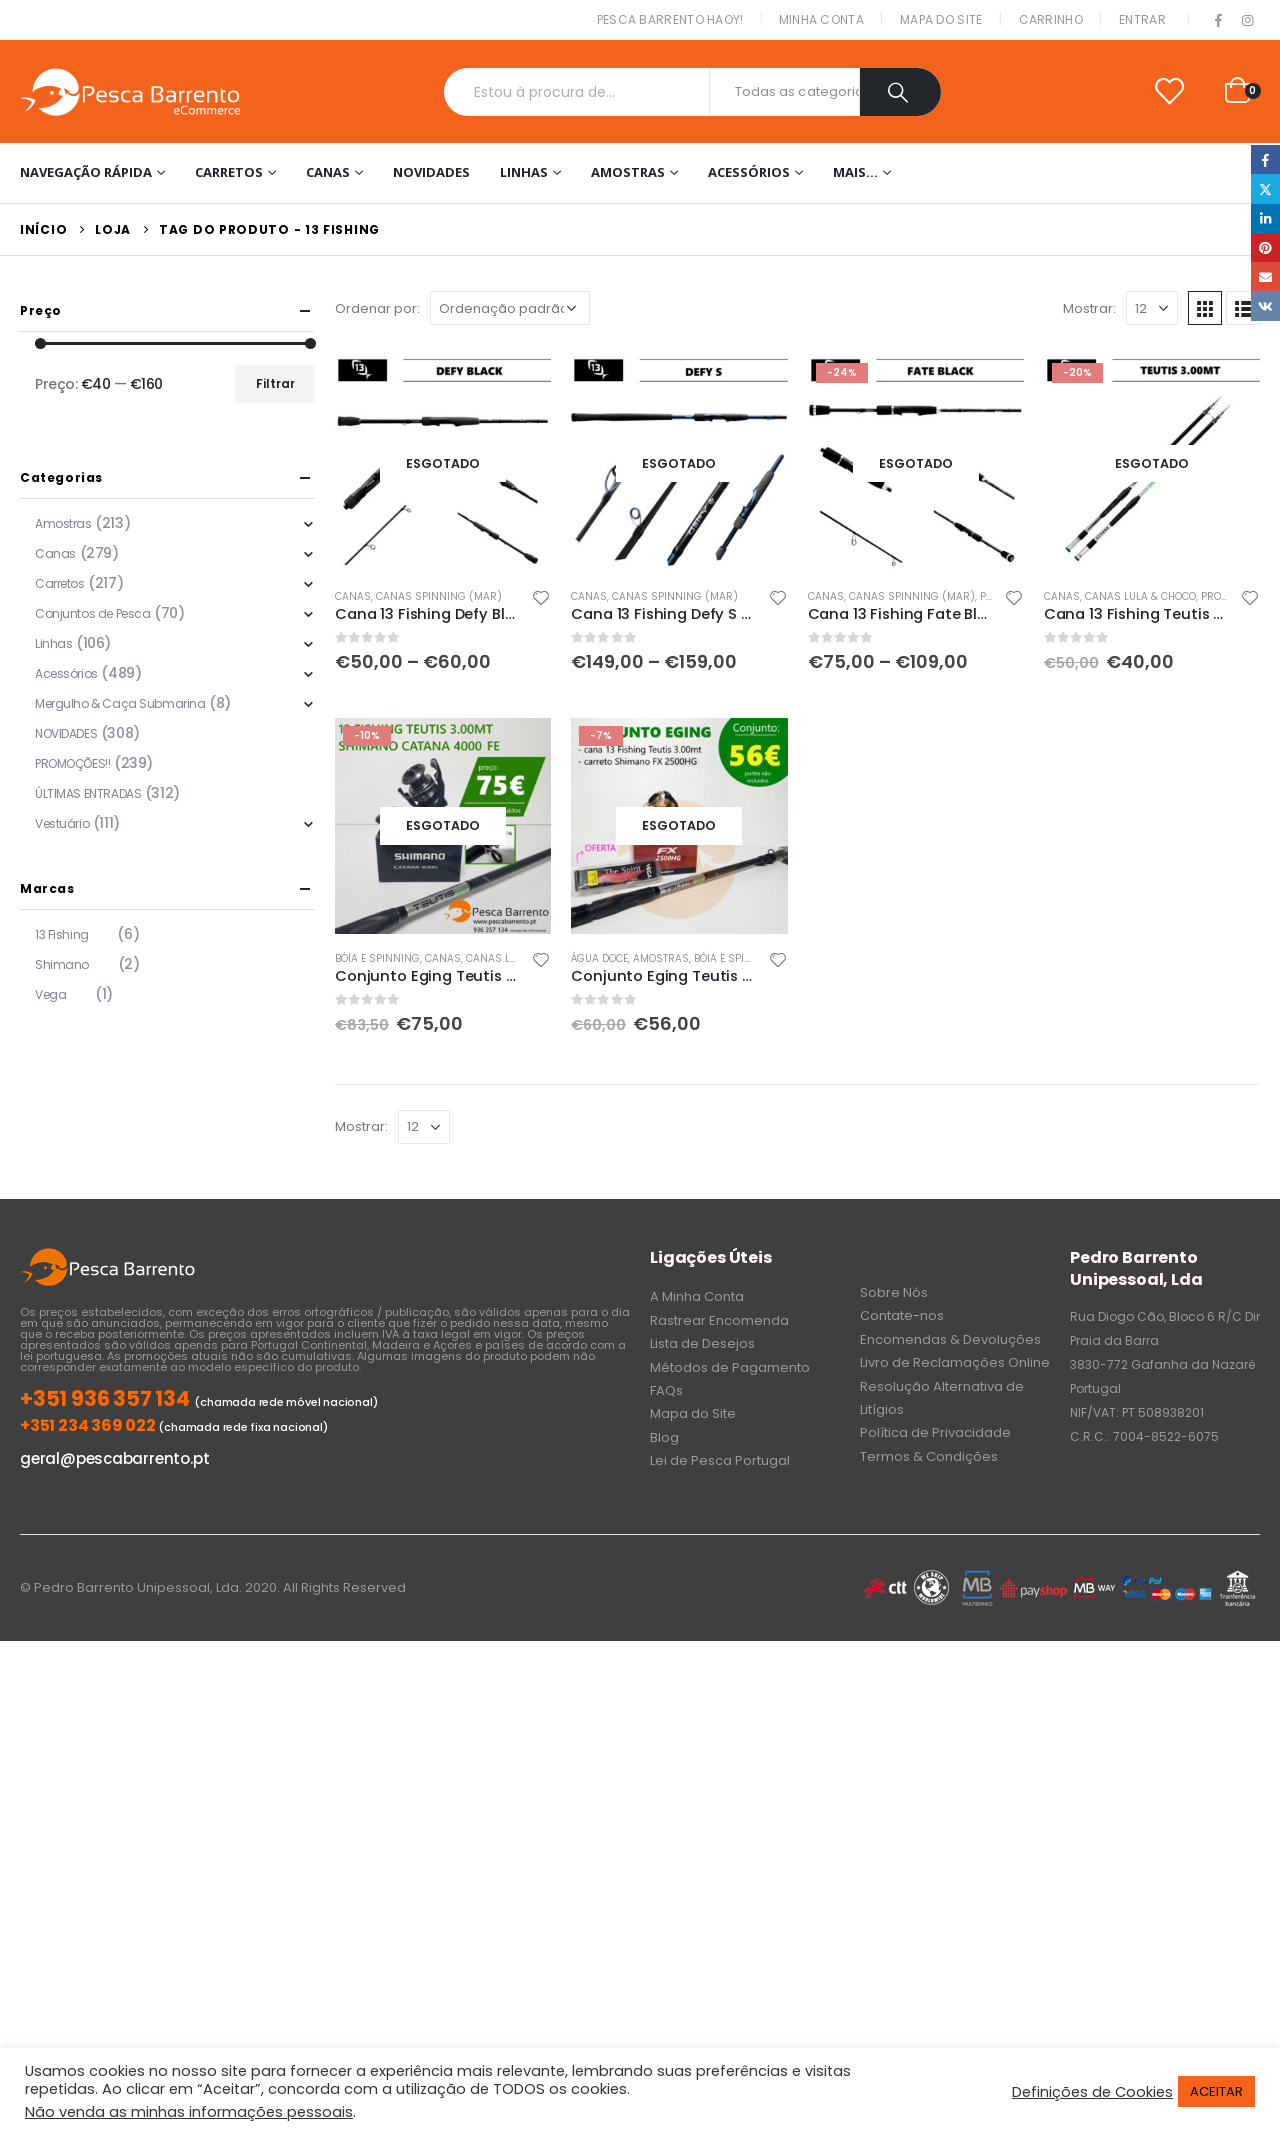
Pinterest (1265, 247)
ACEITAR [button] (1216, 2091)
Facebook (1265, 159)
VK (1265, 305)
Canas (328, 172)
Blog (664, 1437)
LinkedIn (1265, 218)
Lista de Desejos (702, 1343)
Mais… (855, 172)
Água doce (599, 958)
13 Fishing (62, 934)
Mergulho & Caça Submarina (120, 703)
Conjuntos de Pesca (92, 613)
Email (1265, 276)
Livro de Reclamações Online (955, 1362)
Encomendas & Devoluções (950, 1339)
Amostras (628, 172)
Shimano (62, 964)
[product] (443, 463)
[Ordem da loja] (510, 308)
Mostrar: (1089, 308)
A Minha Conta (697, 1296)
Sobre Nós (894, 1292)
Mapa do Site (941, 19)
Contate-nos (902, 1315)
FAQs (666, 1390)
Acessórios (749, 172)
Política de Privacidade (935, 1432)
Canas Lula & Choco (1140, 596)
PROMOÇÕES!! (72, 763)
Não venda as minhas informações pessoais (189, 2112)
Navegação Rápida (86, 172)
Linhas (524, 172)
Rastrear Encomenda (719, 1320)
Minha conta (821, 19)
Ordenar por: (377, 308)
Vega (50, 994)
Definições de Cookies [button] (1092, 2092)
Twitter (1265, 188)
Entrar (1142, 19)
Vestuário (62, 823)
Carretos (229, 172)
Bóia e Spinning (377, 958)
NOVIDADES (431, 172)
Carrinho (1051, 19)
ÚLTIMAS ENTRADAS (88, 793)
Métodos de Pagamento (730, 1367)
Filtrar (275, 383)
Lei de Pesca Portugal (720, 1460)
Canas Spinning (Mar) (439, 596)
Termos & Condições (929, 1456)
